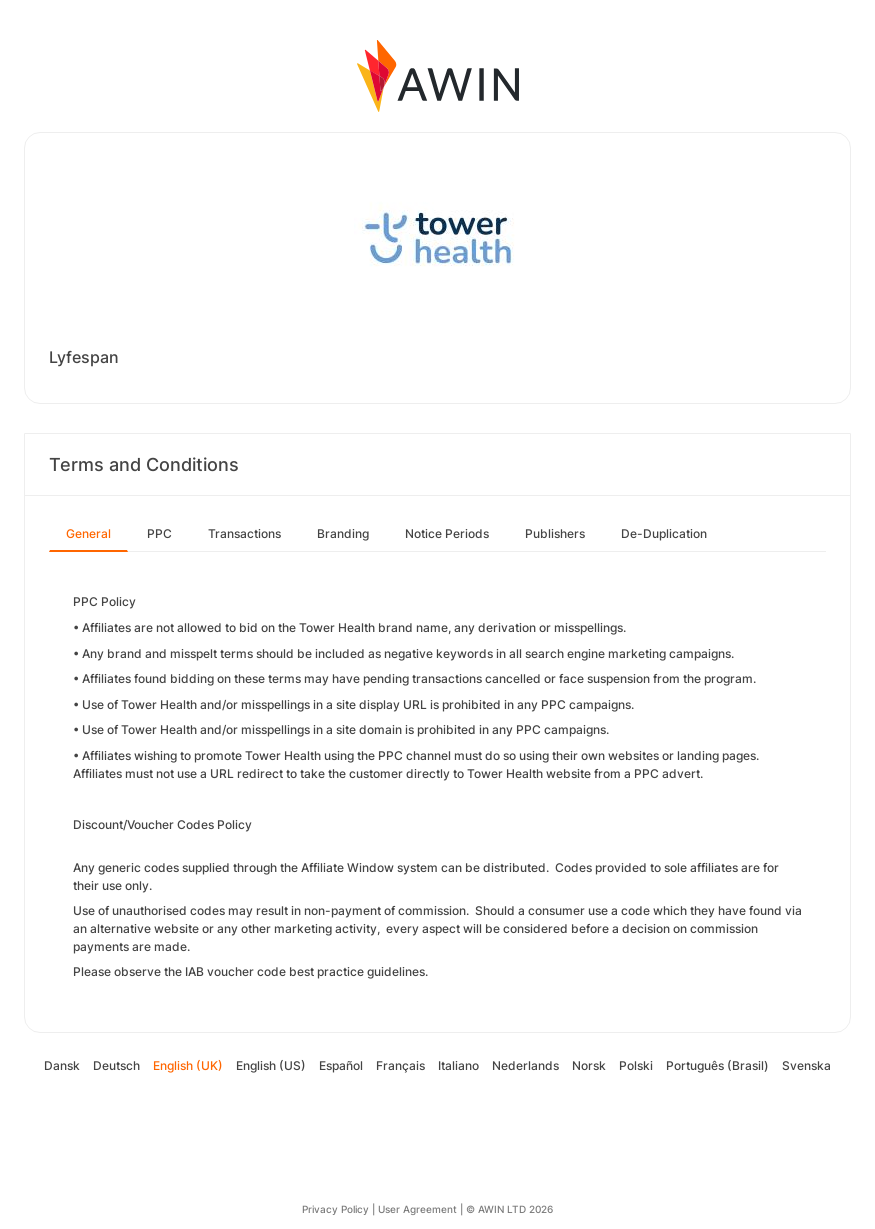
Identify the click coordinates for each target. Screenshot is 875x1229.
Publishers (555, 533)
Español (341, 1065)
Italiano (458, 1065)
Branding (343, 533)
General (88, 533)
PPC (159, 533)
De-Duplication (664, 533)
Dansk (62, 1065)
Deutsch (116, 1065)
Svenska (806, 1065)
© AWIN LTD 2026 (509, 1209)
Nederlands (525, 1065)
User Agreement (417, 1209)
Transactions (244, 533)
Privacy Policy (335, 1209)
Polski (636, 1065)
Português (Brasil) (717, 1065)
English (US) (271, 1065)
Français (400, 1065)
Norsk (589, 1065)
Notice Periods (447, 533)
